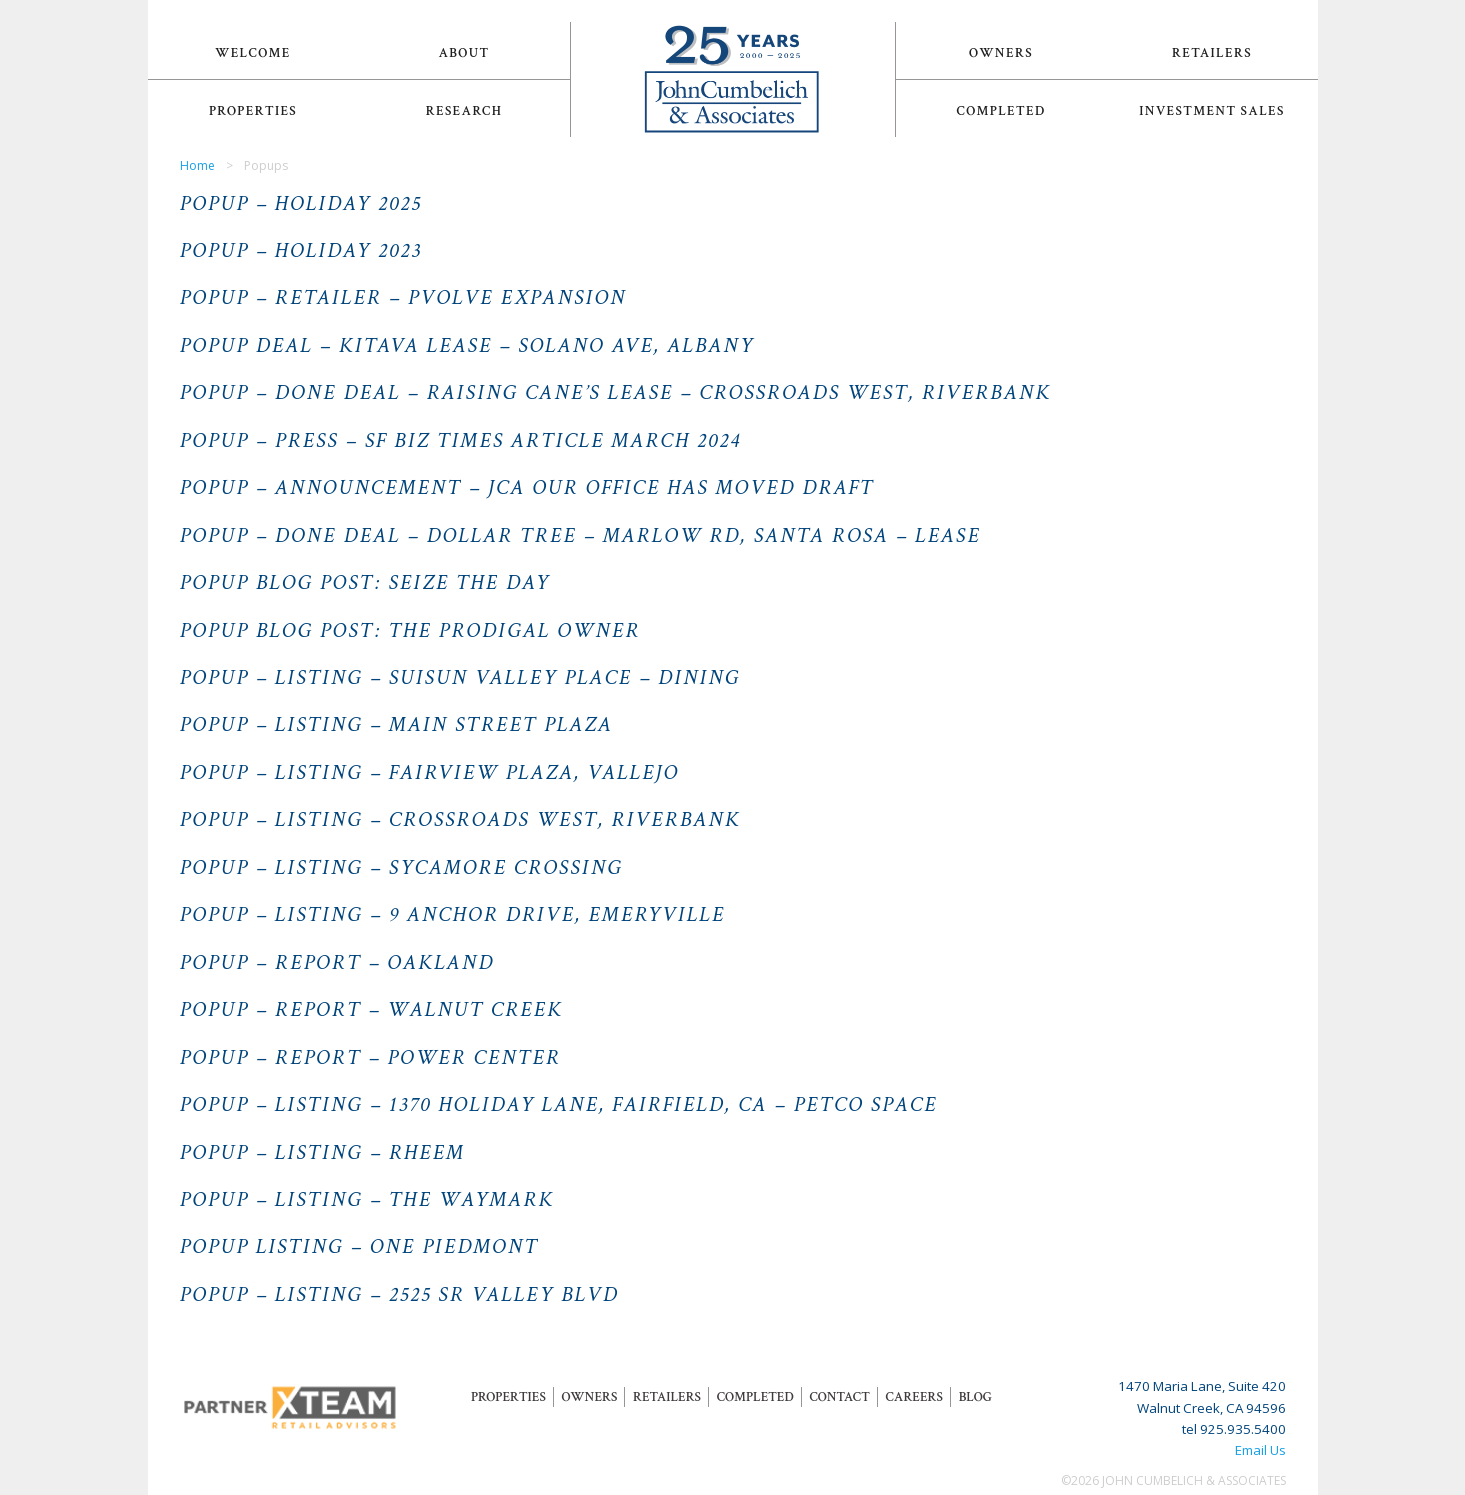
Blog (975, 1397)
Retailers (1212, 53)
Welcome (252, 53)
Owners (1001, 53)
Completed (1001, 111)
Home (197, 165)
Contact (839, 1397)
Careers (914, 1397)
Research (464, 111)
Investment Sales (1212, 111)
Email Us (1260, 1450)
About (463, 53)
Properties (253, 111)
